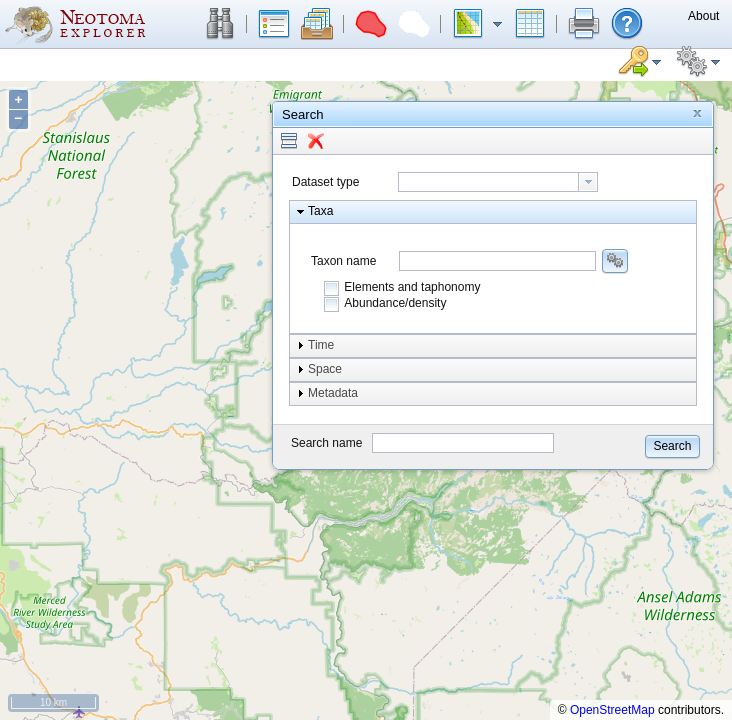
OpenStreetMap (612, 710)
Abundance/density (395, 303)
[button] (220, 24)
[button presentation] (588, 182)
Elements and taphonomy (412, 287)
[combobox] (498, 182)
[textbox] (488, 182)
